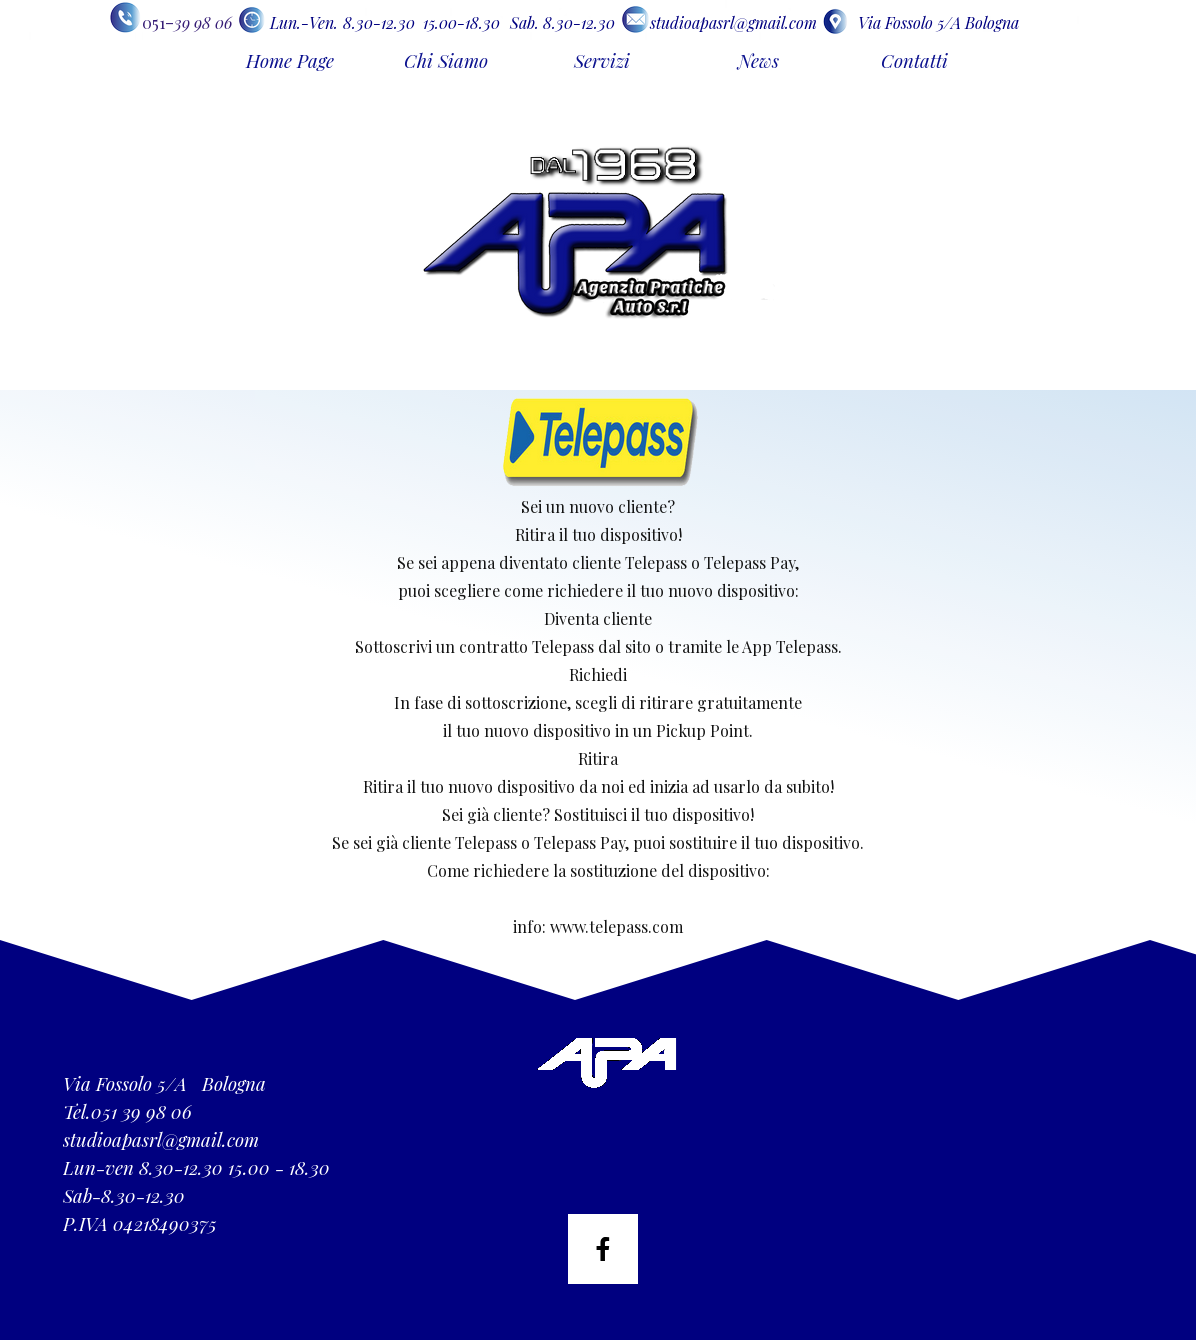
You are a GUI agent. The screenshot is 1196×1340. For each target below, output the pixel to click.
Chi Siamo (446, 60)
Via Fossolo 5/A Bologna (938, 22)
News (758, 60)
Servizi (602, 60)
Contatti (914, 60)
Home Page (290, 60)
